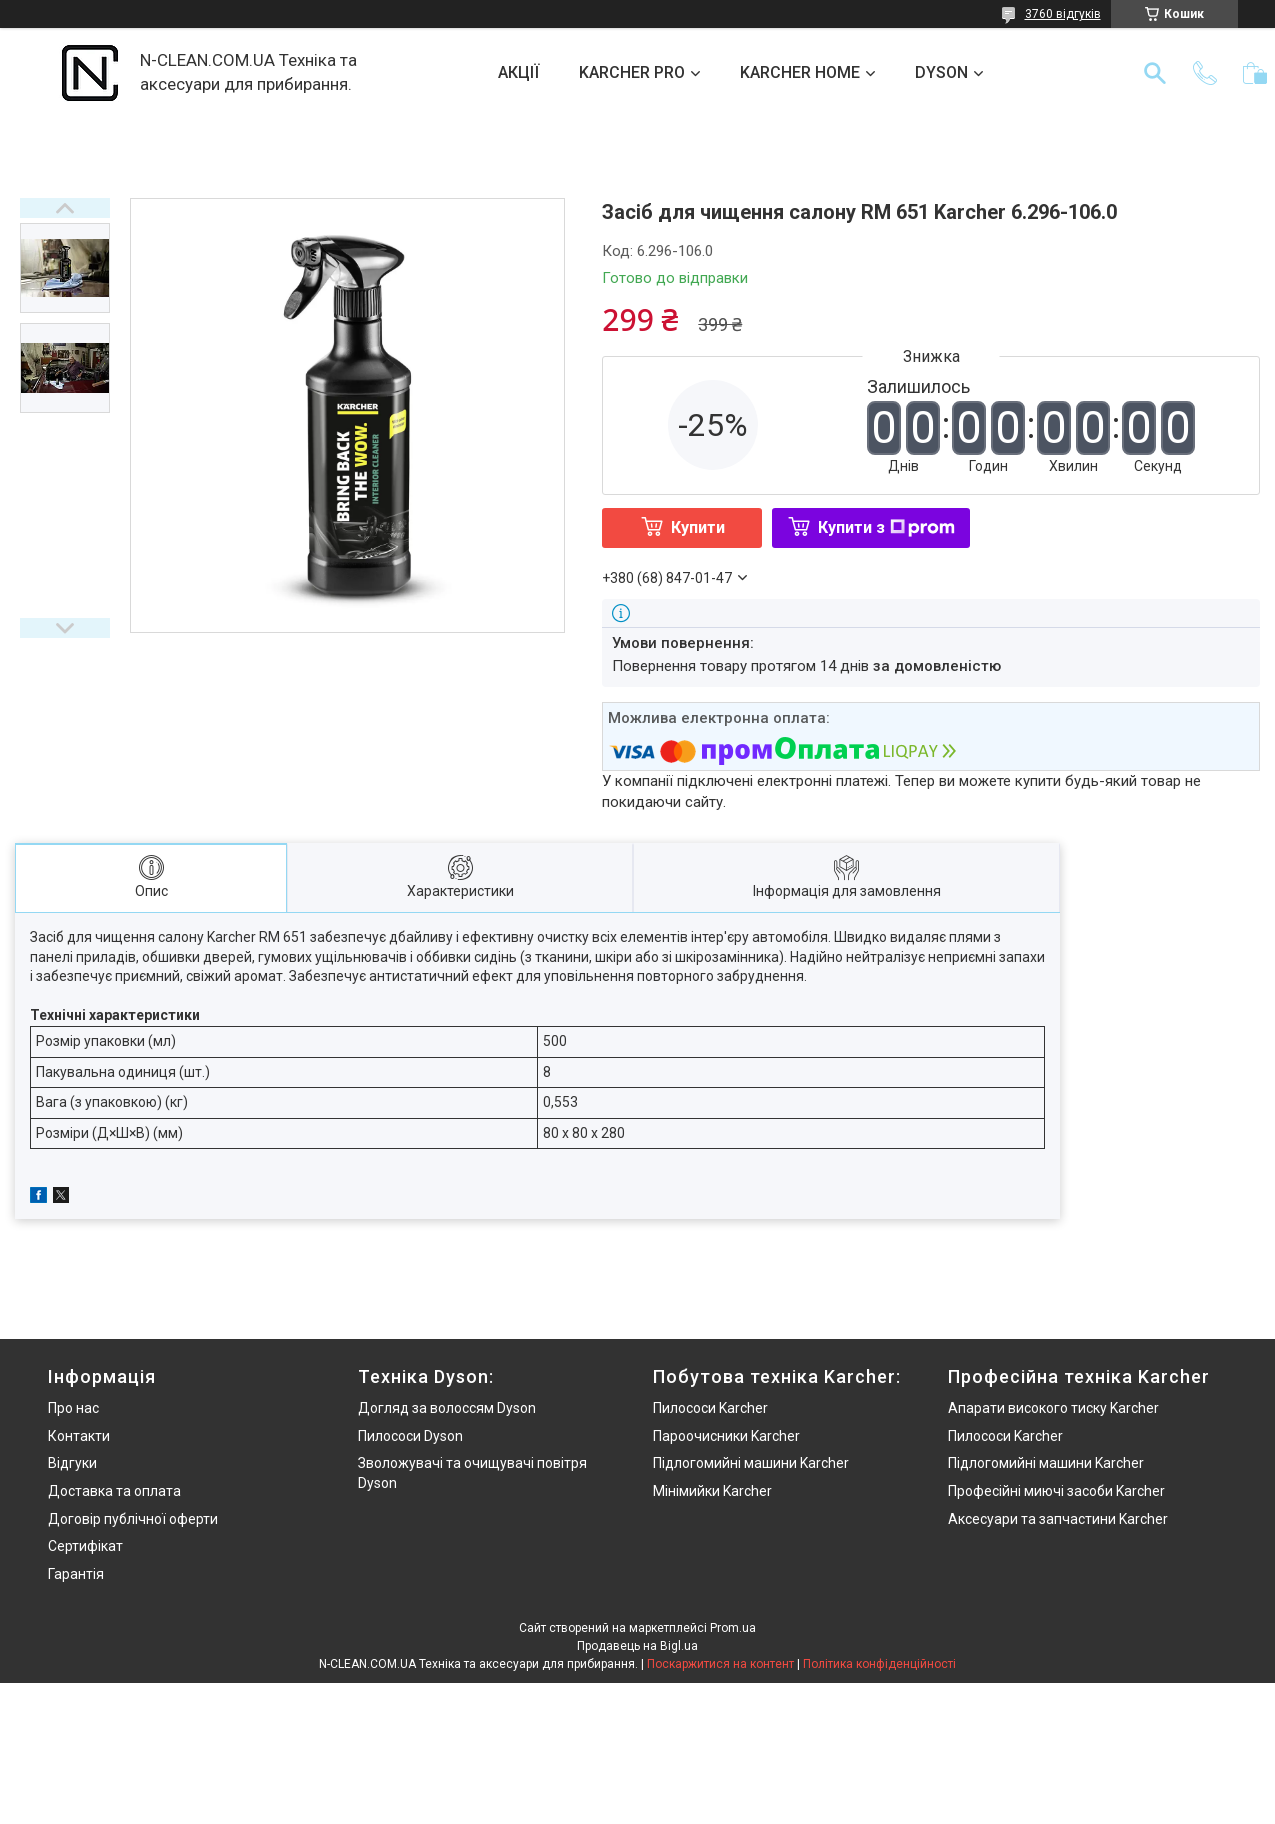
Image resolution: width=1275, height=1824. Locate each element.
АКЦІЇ (518, 72)
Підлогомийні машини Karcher (751, 1463)
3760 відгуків (1063, 14)
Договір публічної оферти (133, 1519)
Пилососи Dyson (410, 1436)
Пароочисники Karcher (726, 1436)
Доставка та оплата (114, 1491)
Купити (698, 527)
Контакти (79, 1436)
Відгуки (72, 1463)
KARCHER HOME (800, 72)
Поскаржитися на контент (720, 1664)
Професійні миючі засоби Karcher (1056, 1491)
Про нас (73, 1408)
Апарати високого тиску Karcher (1053, 1408)
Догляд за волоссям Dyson (447, 1408)
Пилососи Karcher (710, 1408)
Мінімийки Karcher (712, 1491)
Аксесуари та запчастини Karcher (1058, 1519)
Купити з (886, 527)
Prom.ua (733, 1628)
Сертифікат (85, 1546)
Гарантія (76, 1574)
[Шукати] (1155, 73)
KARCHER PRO (632, 72)
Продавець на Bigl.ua (637, 1646)
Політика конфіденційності (879, 1664)
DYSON (941, 72)
